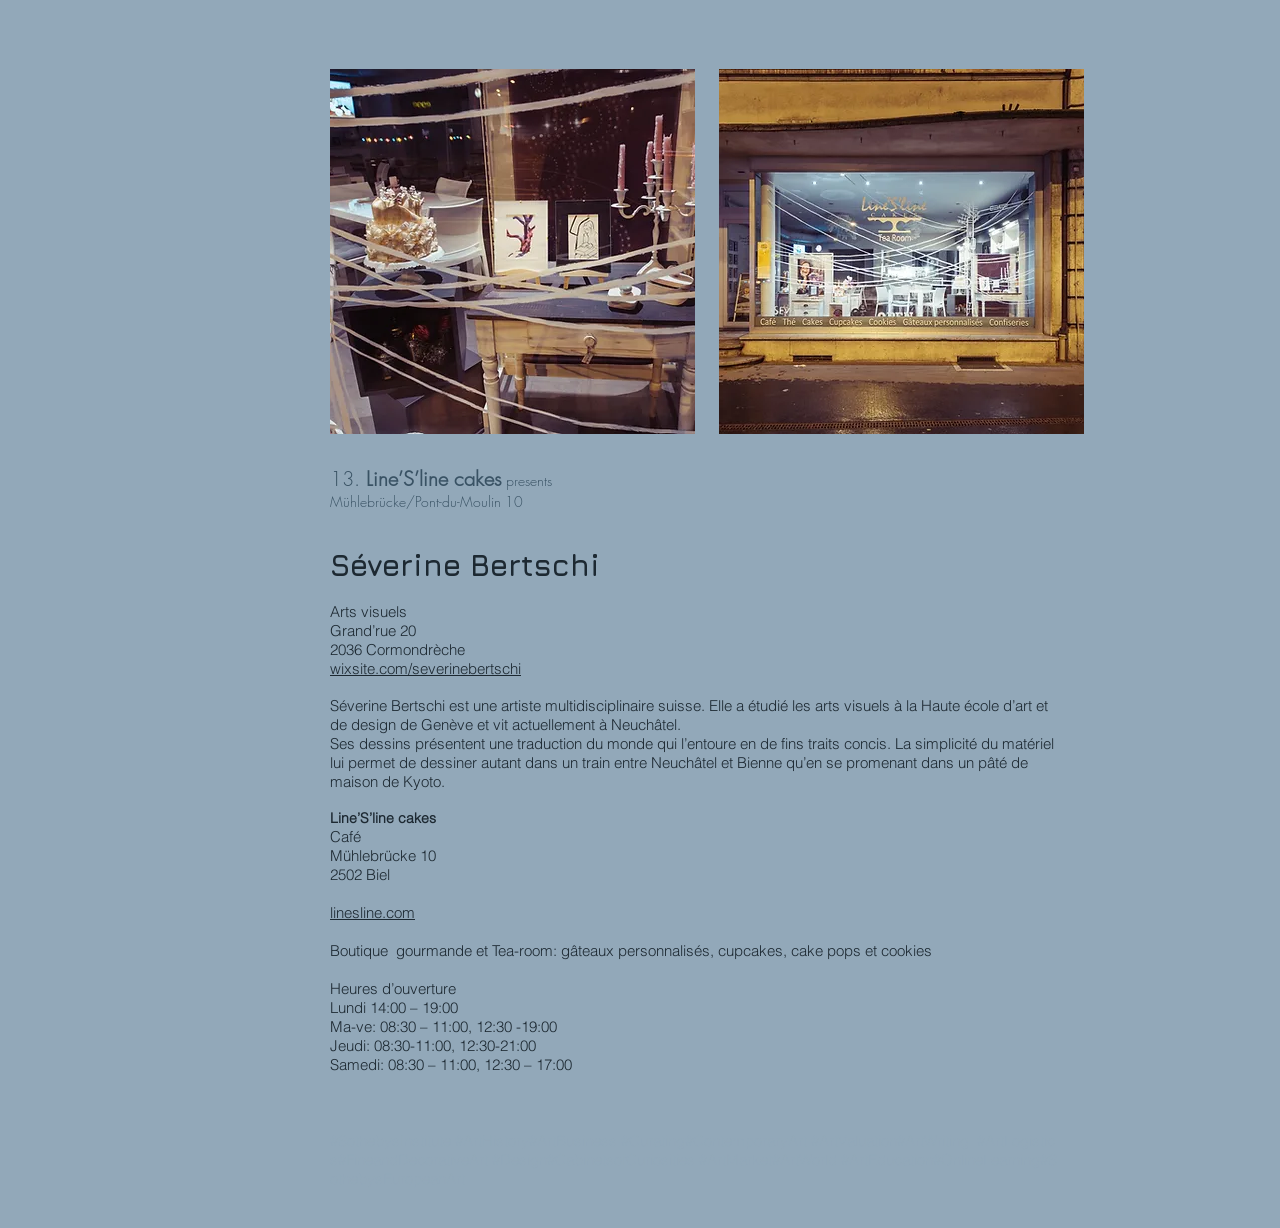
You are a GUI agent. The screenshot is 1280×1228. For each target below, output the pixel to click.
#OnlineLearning (986, 1159)
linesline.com (372, 912)
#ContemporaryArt (746, 1140)
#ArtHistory (492, 1140)
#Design (519, 1159)
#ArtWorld (804, 1159)
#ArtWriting (933, 1140)
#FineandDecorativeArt (413, 1159)
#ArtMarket (735, 1159)
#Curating (653, 1140)
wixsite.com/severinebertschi (425, 668)
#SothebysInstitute (390, 1140)
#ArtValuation (854, 1140)
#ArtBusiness (573, 1140)
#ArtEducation (887, 1159)
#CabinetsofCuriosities (621, 1159)
